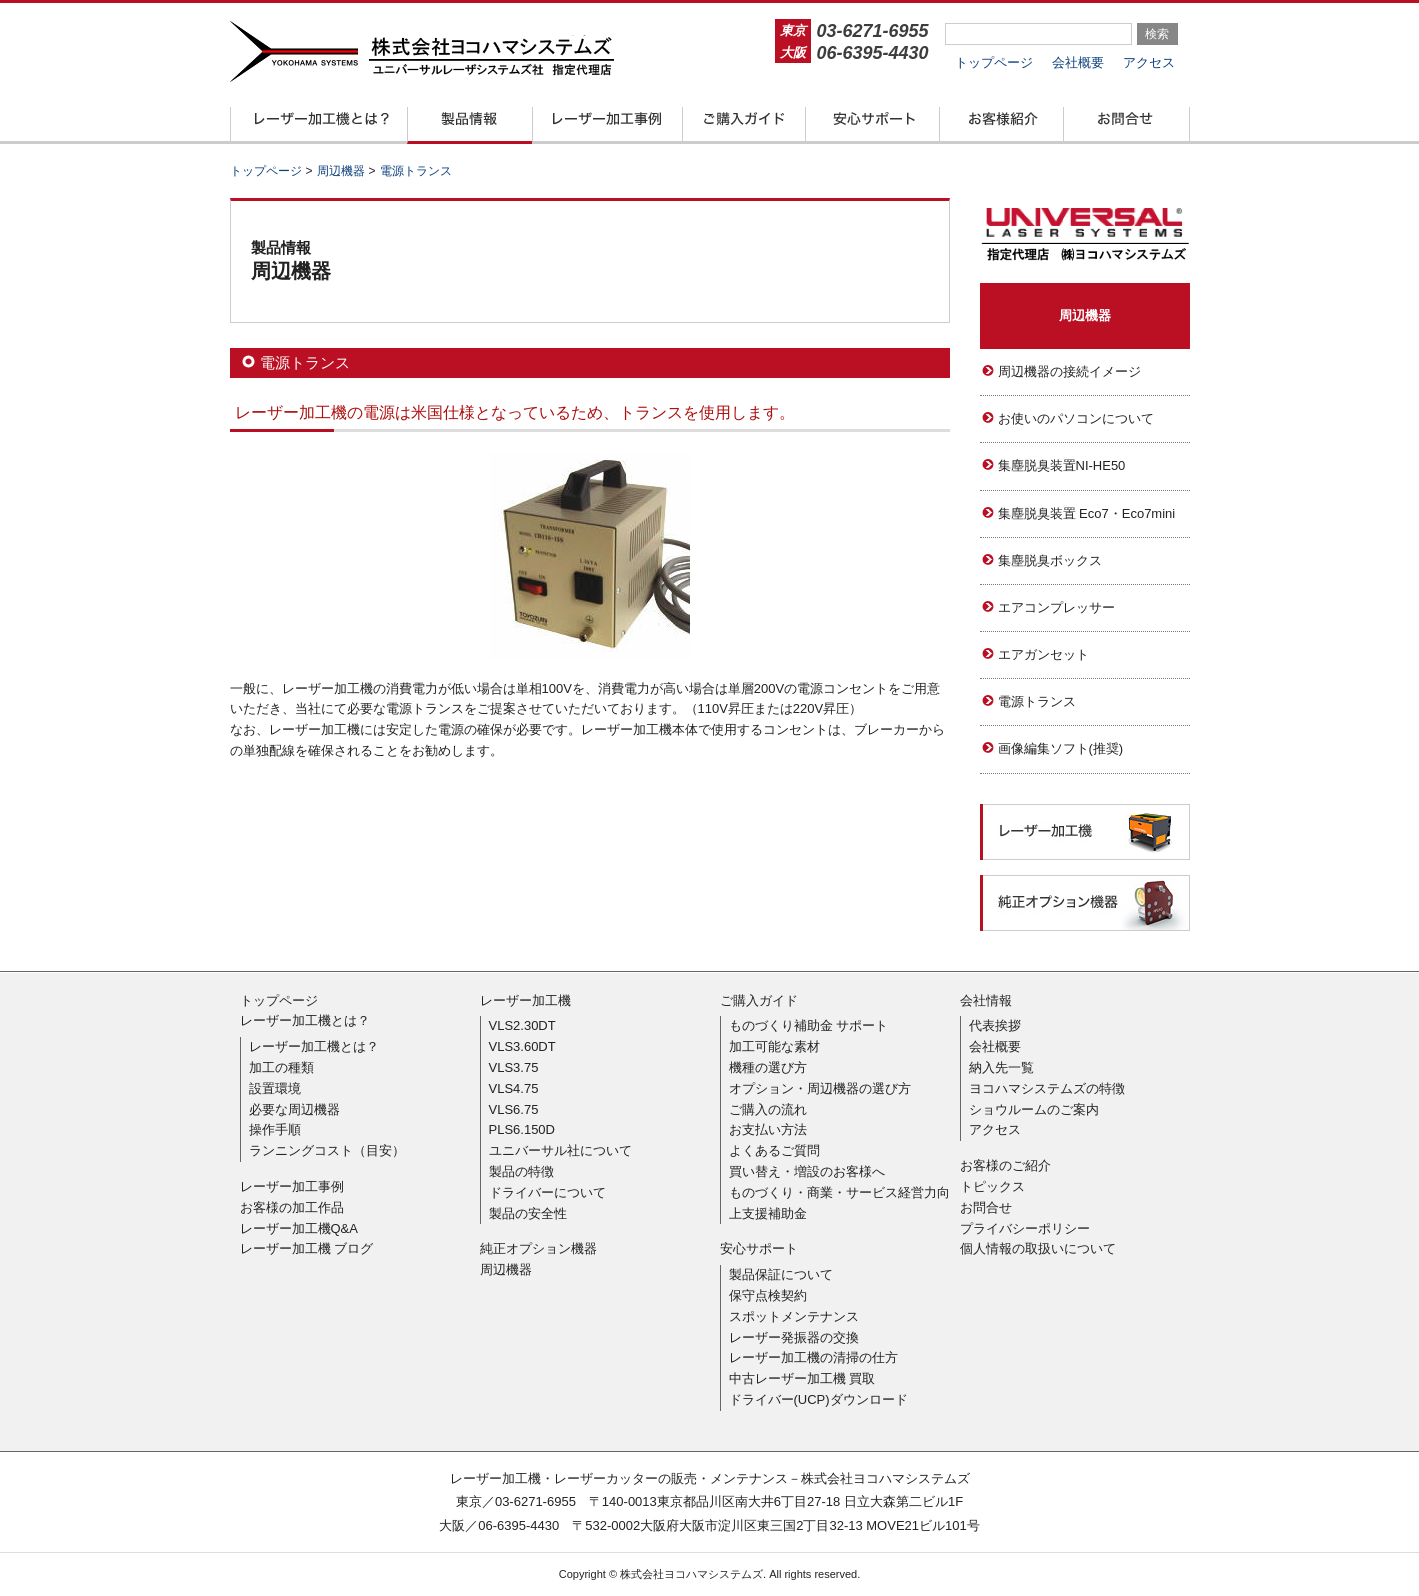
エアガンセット (1043, 654)
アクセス (1149, 62)
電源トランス (1037, 701)
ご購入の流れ (768, 1109)
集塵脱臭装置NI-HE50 (1062, 465)
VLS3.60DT (522, 1046)
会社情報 (986, 1000)
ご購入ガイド (759, 1000)
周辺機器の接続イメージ (1069, 371)
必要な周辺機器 (294, 1109)
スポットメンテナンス (794, 1316)
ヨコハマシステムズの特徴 (1047, 1088)
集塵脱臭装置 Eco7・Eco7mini (1087, 513)
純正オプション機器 (538, 1248)
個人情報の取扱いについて (1038, 1248)
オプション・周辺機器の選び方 (820, 1088)
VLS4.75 (514, 1088)
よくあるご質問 (774, 1150)
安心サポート (759, 1248)
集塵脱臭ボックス (1050, 560)
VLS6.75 (514, 1109)
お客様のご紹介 (1005, 1165)
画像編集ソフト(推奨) (1061, 748)
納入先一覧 (1001, 1067)
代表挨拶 (995, 1025)
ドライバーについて (547, 1192)
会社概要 (1078, 62)
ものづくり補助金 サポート (809, 1025)
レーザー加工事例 (292, 1186)
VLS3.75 (514, 1067)
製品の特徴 (521, 1171)
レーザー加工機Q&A (299, 1228)
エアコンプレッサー (1056, 607)
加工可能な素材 (774, 1046)
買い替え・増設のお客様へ (807, 1171)
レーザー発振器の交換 (794, 1337)
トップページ (994, 62)
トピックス (992, 1186)
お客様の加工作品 (292, 1207)
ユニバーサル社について (560, 1150)
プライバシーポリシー (1025, 1228)
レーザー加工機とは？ (305, 1020)
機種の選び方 (768, 1067)
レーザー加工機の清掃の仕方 (813, 1357)
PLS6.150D (522, 1129)
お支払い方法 (768, 1129)
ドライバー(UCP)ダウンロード (818, 1399)
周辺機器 (1085, 315)
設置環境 (275, 1088)
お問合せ (986, 1207)
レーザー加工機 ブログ (307, 1248)
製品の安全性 (528, 1213)
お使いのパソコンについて (1076, 418)
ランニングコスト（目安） (327, 1150)
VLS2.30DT (522, 1025)
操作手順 (275, 1129)
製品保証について (781, 1274)
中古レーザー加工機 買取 (802, 1378)
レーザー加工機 (525, 1000)
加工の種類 (281, 1067)
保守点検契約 (768, 1295)
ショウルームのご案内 (1034, 1109)
